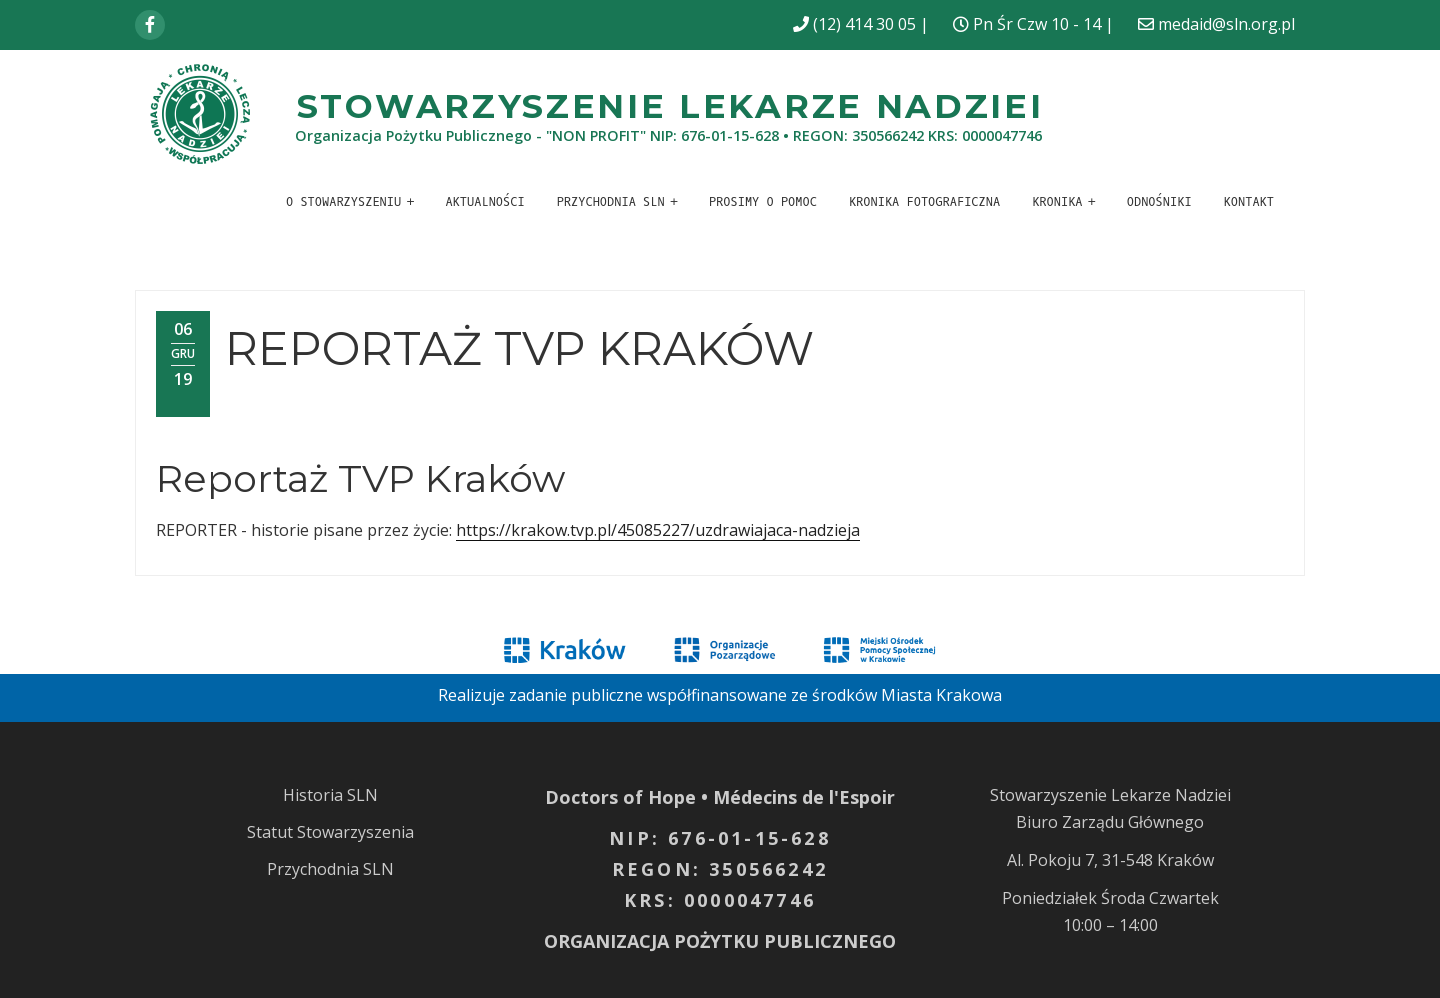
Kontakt (1249, 202)
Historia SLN (330, 795)
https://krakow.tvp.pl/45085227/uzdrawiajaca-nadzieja (658, 530)
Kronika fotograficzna (924, 202)
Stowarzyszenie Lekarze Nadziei (670, 105)
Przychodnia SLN (611, 202)
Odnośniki (1159, 202)
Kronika (1057, 202)
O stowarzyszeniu (343, 202)
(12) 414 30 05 (864, 24)
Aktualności (484, 202)
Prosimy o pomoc (763, 202)
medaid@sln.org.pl (1226, 24)
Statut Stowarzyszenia (330, 832)
